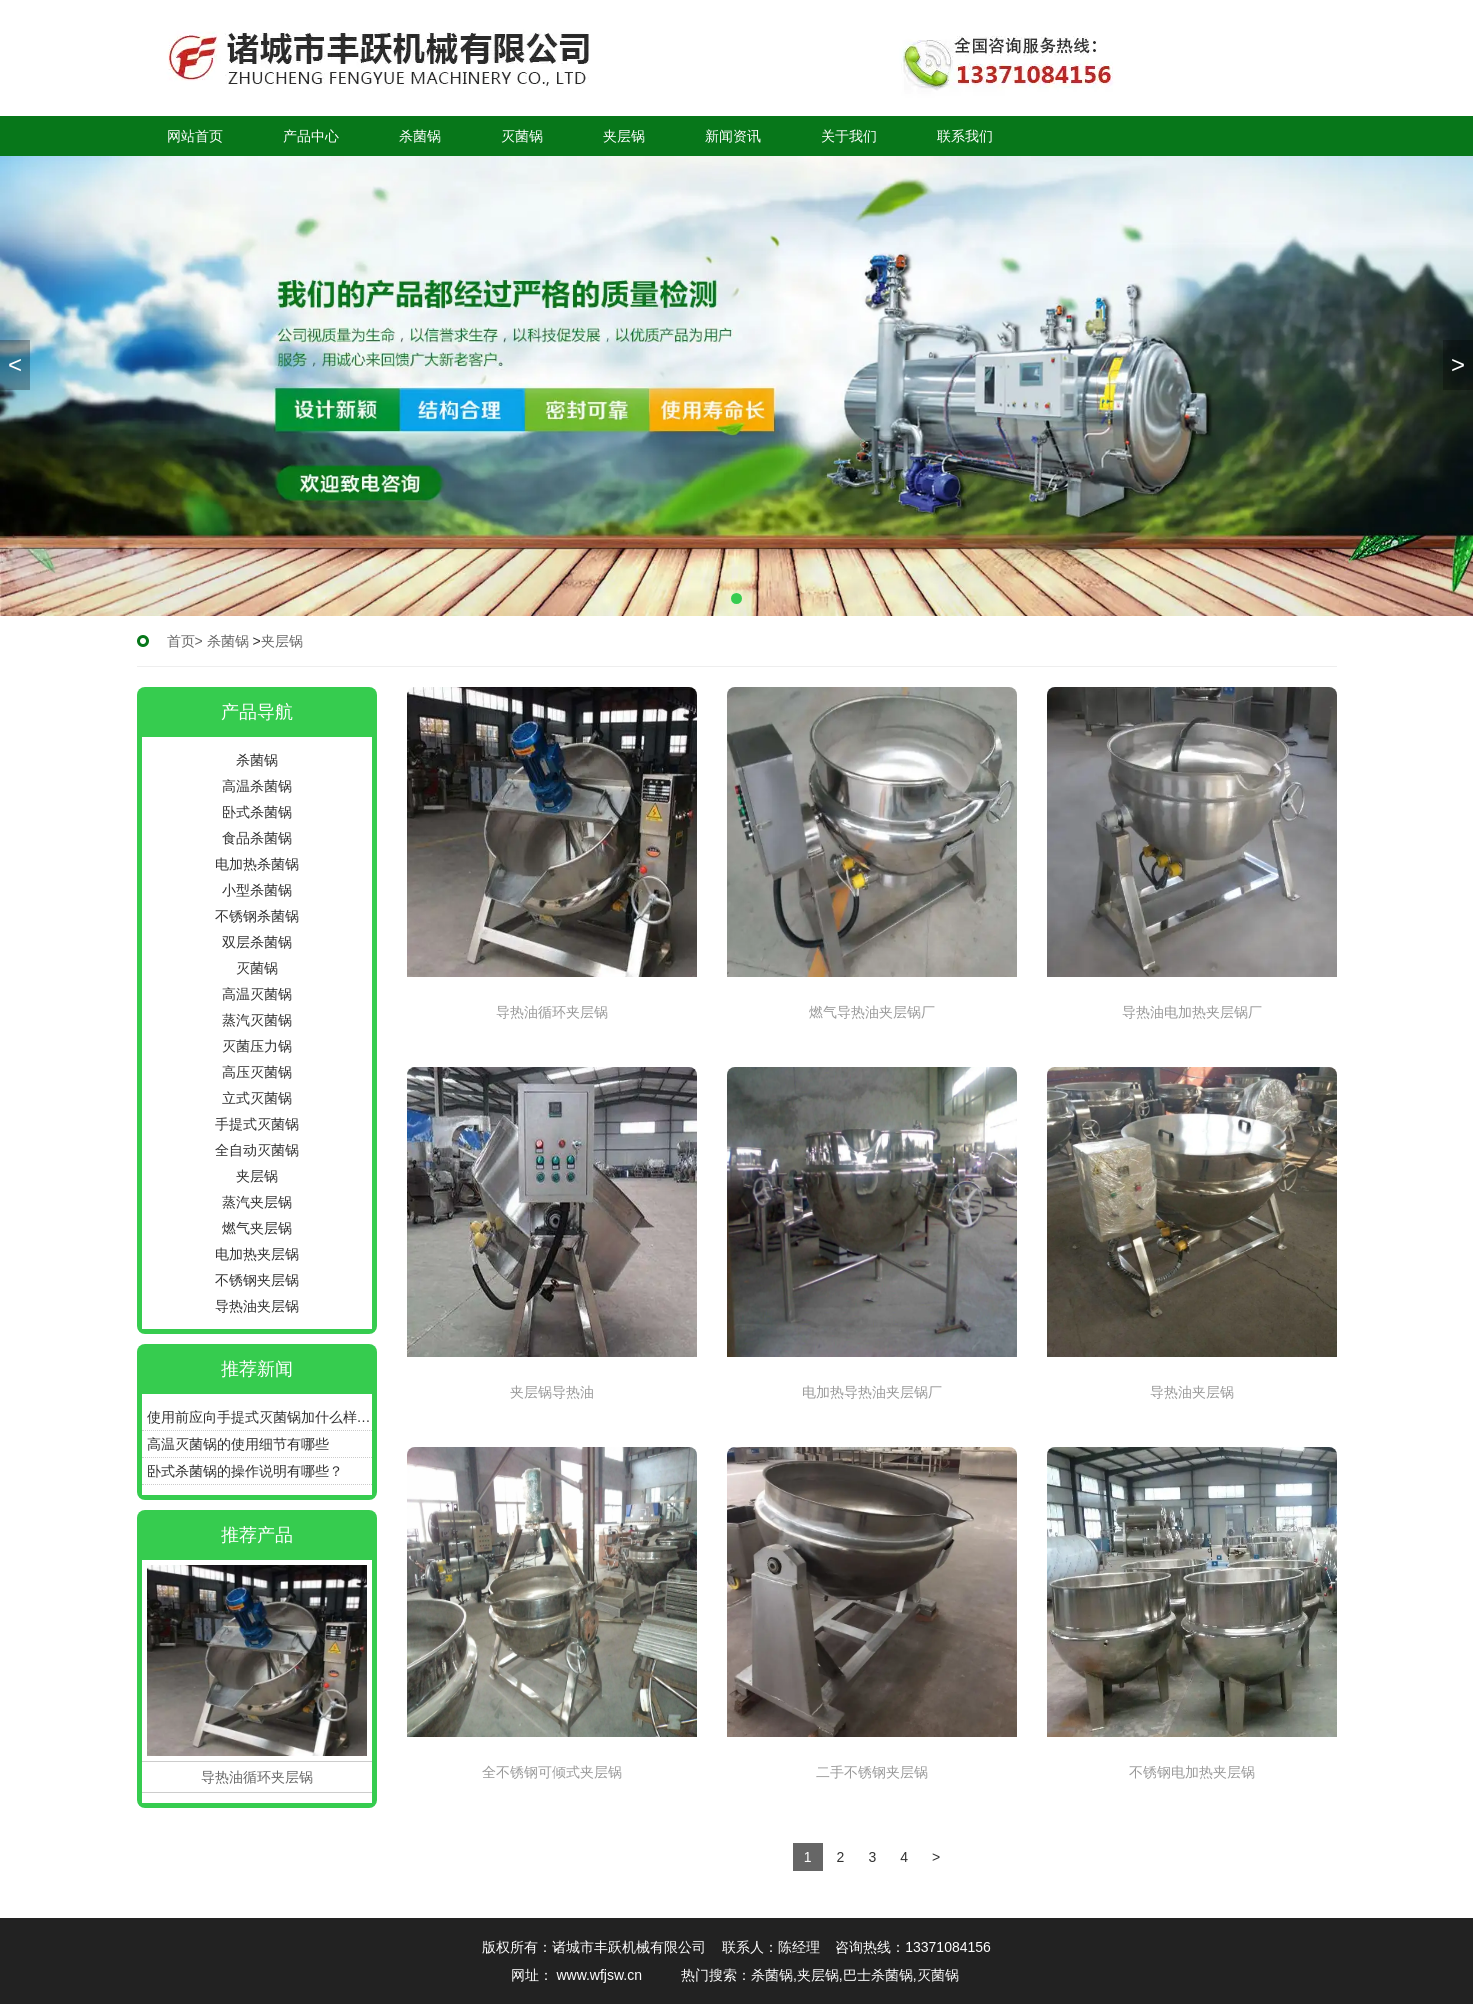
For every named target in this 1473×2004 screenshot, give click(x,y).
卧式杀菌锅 (257, 812)
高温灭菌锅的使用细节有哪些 (238, 1444)
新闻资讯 (733, 136)
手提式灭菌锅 (257, 1124)
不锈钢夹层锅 (257, 1280)
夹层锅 (624, 136)
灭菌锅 (522, 136)
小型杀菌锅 (257, 890)
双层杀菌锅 (257, 942)
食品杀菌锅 (257, 838)
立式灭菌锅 (257, 1098)
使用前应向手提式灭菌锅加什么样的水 (259, 1417)
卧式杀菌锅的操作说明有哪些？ (245, 1471)
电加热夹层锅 (257, 1254)
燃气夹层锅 (257, 1228)
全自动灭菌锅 (257, 1150)
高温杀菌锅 (257, 786)
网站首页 (195, 136)
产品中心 (311, 136)
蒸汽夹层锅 (257, 1202)
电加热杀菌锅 (257, 864)
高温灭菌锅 (257, 994)
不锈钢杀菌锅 (257, 916)
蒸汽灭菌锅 (257, 1020)
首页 (181, 641)
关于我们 (849, 136)
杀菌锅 (420, 136)
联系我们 (965, 136)
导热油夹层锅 (257, 1306)
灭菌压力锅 (257, 1046)
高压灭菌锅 (257, 1072)
